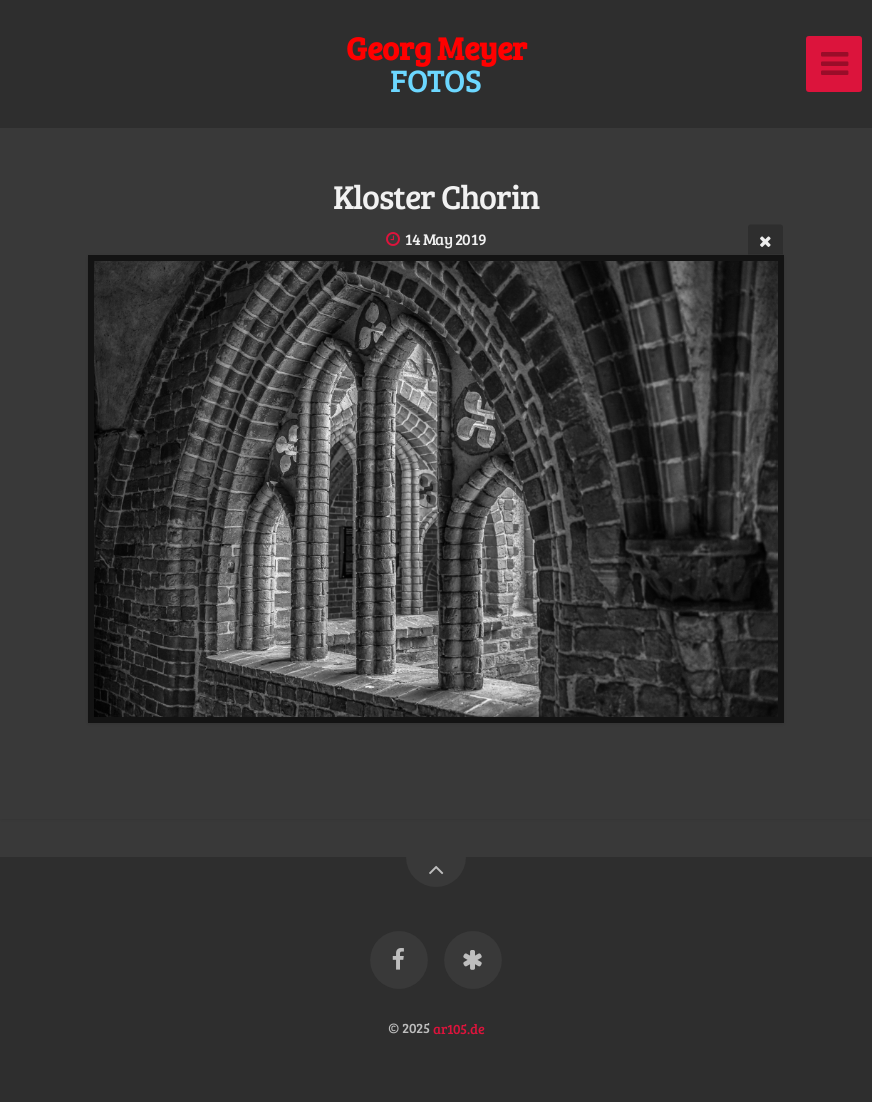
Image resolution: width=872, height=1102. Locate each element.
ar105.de (459, 1027)
